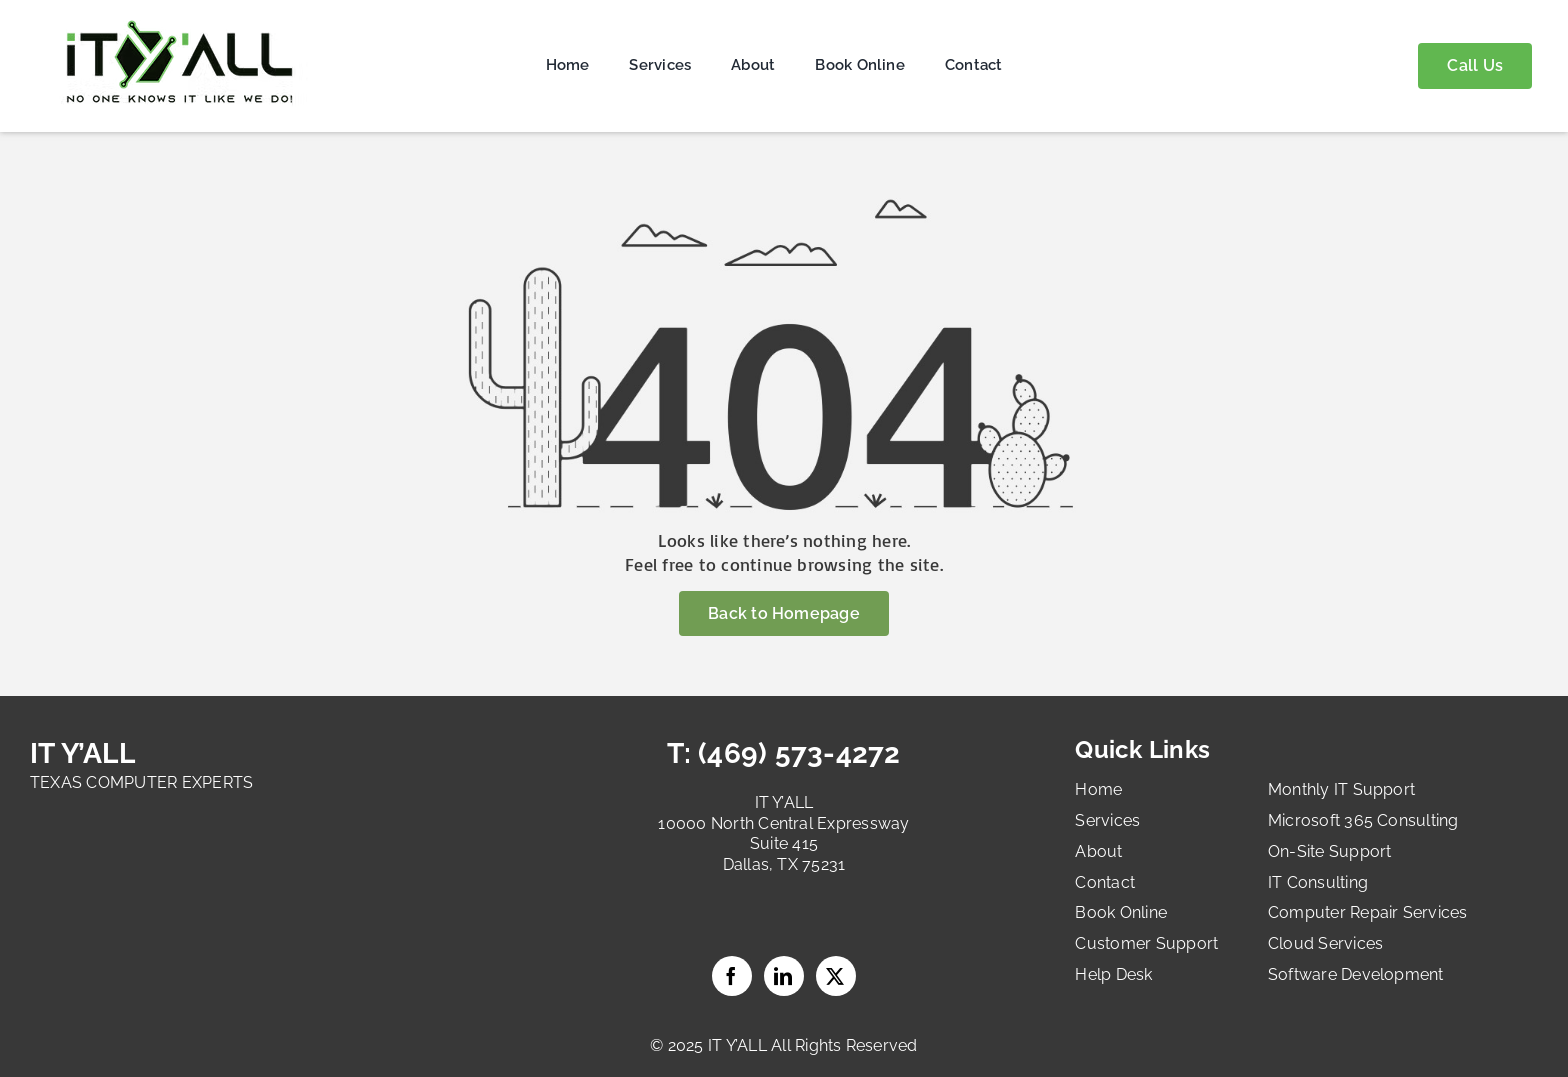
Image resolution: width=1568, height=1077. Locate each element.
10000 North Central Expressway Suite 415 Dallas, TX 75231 (783, 844)
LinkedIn (784, 976)
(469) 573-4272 (796, 753)
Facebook (732, 976)
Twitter (836, 976)
